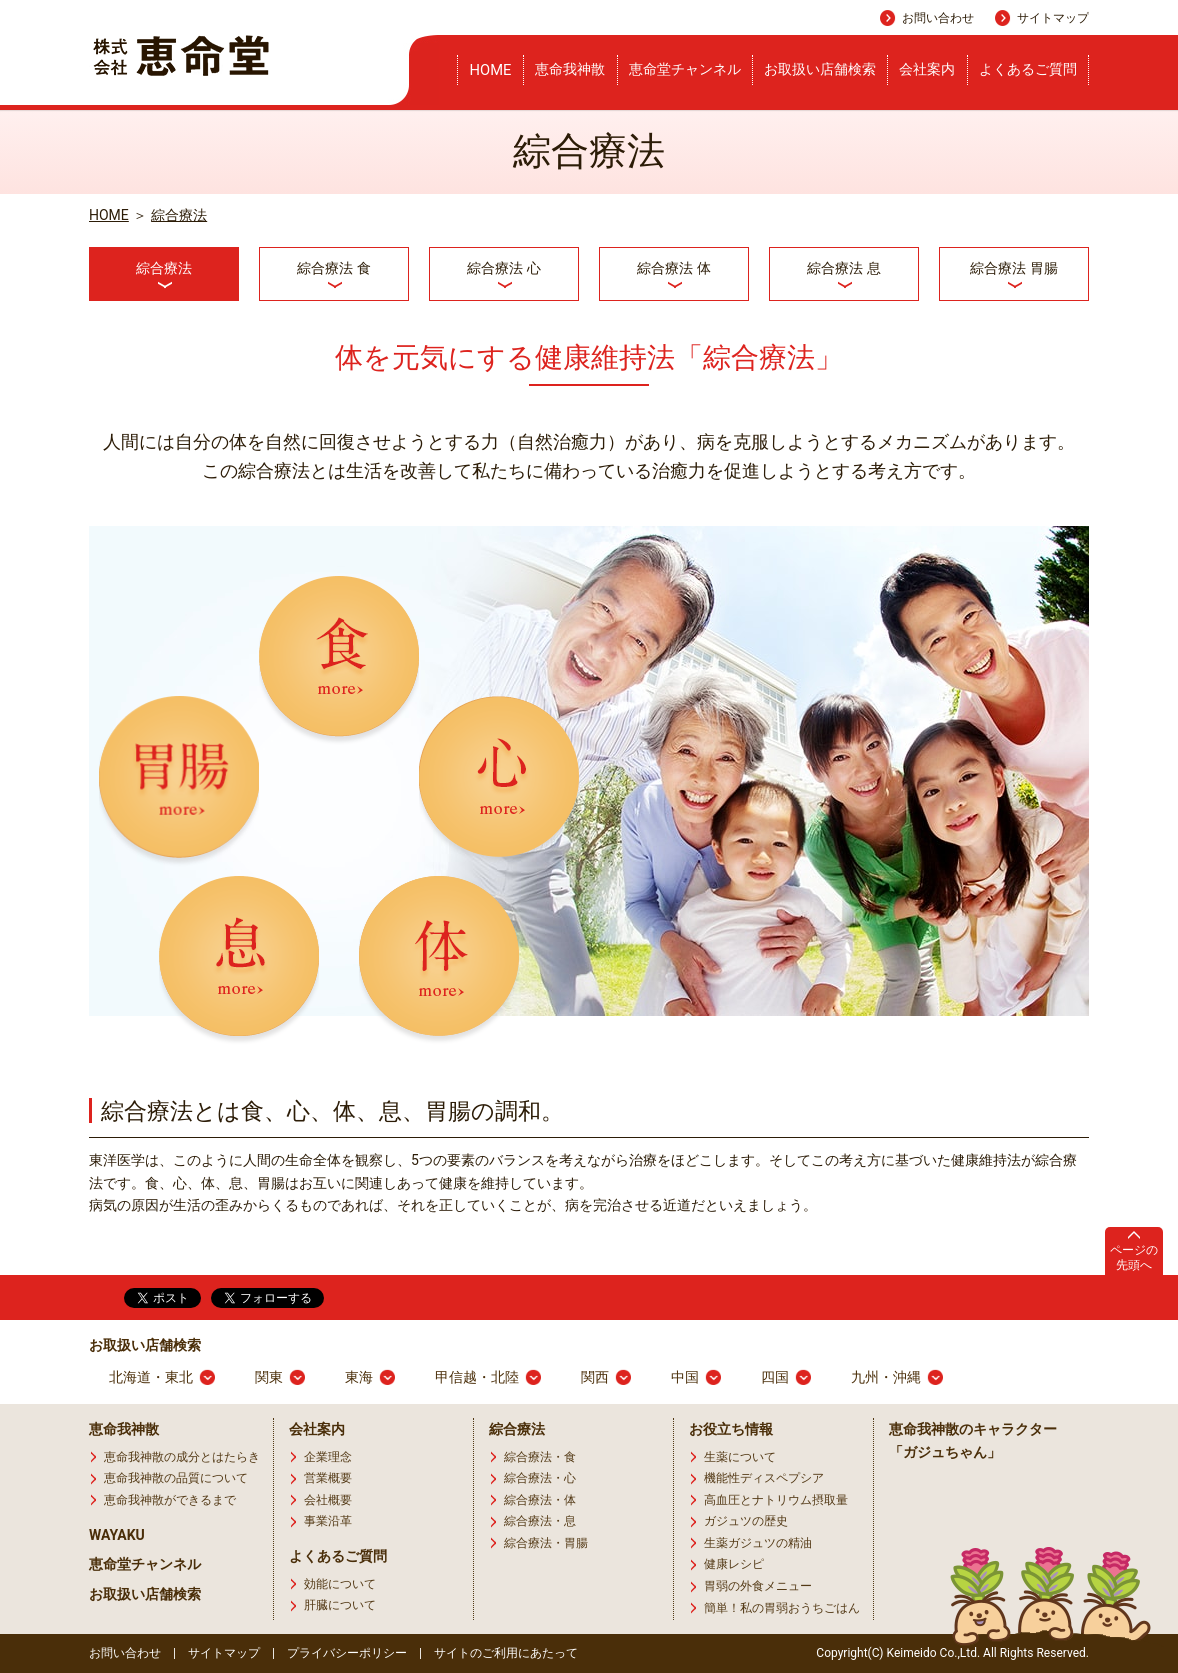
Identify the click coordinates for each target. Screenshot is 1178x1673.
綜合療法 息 (843, 268)
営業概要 (328, 1478)
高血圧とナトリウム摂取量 (776, 1500)
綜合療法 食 (333, 268)
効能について (340, 1584)
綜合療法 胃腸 (1013, 268)
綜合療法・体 (540, 1500)
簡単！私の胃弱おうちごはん (782, 1608)
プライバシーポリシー (347, 1653)
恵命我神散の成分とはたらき (182, 1457)
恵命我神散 (570, 69)
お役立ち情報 (731, 1429)
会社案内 (927, 69)
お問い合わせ (938, 18)
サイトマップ (1053, 18)
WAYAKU (117, 1535)
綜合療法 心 (503, 268)
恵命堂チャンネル (685, 69)
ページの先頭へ (1134, 1257)
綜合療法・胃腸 (546, 1543)
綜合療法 (179, 215)
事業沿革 (328, 1521)
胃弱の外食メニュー (758, 1586)
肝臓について (340, 1605)
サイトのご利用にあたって (506, 1653)
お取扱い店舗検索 (820, 69)
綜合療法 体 (673, 268)
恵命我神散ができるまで (170, 1500)
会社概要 (328, 1500)
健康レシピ (734, 1564)
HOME (491, 70)
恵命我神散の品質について (176, 1478)
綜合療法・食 (540, 1457)
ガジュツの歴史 (746, 1521)
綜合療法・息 (540, 1521)
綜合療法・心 (540, 1478)
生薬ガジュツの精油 (758, 1543)
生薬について (740, 1457)
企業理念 (328, 1457)
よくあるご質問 (1028, 69)
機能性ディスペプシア (764, 1478)
